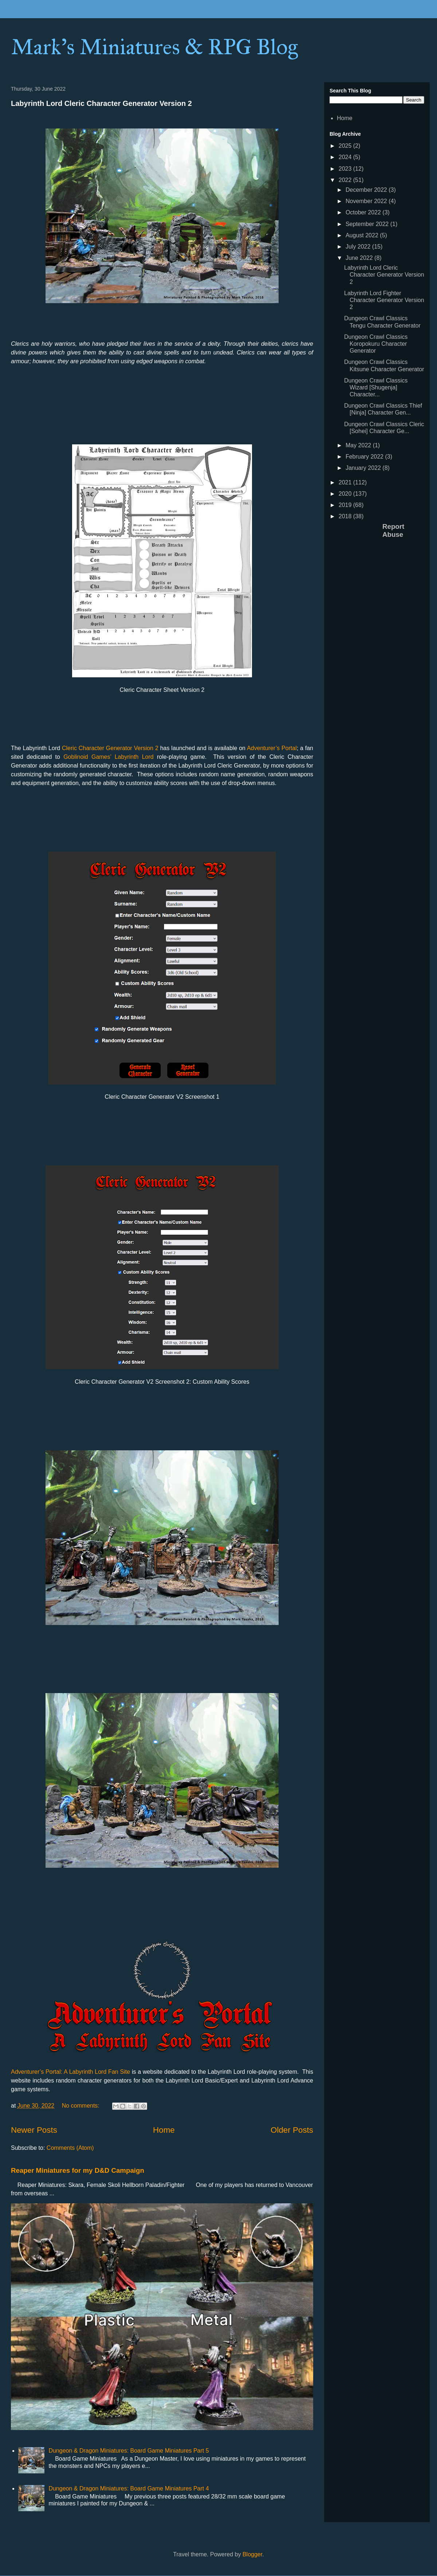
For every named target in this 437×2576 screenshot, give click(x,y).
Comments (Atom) (70, 2148)
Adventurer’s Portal (272, 748)
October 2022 (364, 212)
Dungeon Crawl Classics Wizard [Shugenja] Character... (376, 387)
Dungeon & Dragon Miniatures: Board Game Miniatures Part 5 (128, 2451)
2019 (346, 505)
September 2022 (368, 224)
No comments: (81, 2106)
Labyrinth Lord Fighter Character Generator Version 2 (384, 300)
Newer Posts (34, 2130)
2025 (346, 146)
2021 (346, 482)
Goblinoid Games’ (87, 757)
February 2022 (365, 456)
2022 (346, 180)
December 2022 (367, 190)
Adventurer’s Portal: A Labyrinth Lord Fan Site (70, 2072)
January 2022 (364, 468)
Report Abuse (393, 530)
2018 (346, 516)
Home (164, 2130)
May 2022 (359, 445)
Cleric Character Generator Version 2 (110, 748)
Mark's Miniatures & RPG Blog (154, 46)
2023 (346, 169)
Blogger (252, 2554)
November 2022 (367, 201)
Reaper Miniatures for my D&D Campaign (77, 2170)
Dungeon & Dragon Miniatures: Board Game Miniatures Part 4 (128, 2488)
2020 (346, 494)
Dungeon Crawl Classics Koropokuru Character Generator (376, 344)
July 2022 (359, 246)
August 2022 (363, 235)
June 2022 (360, 258)
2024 (346, 157)
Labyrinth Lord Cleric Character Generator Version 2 (101, 103)
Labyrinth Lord (134, 757)
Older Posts (292, 2130)
